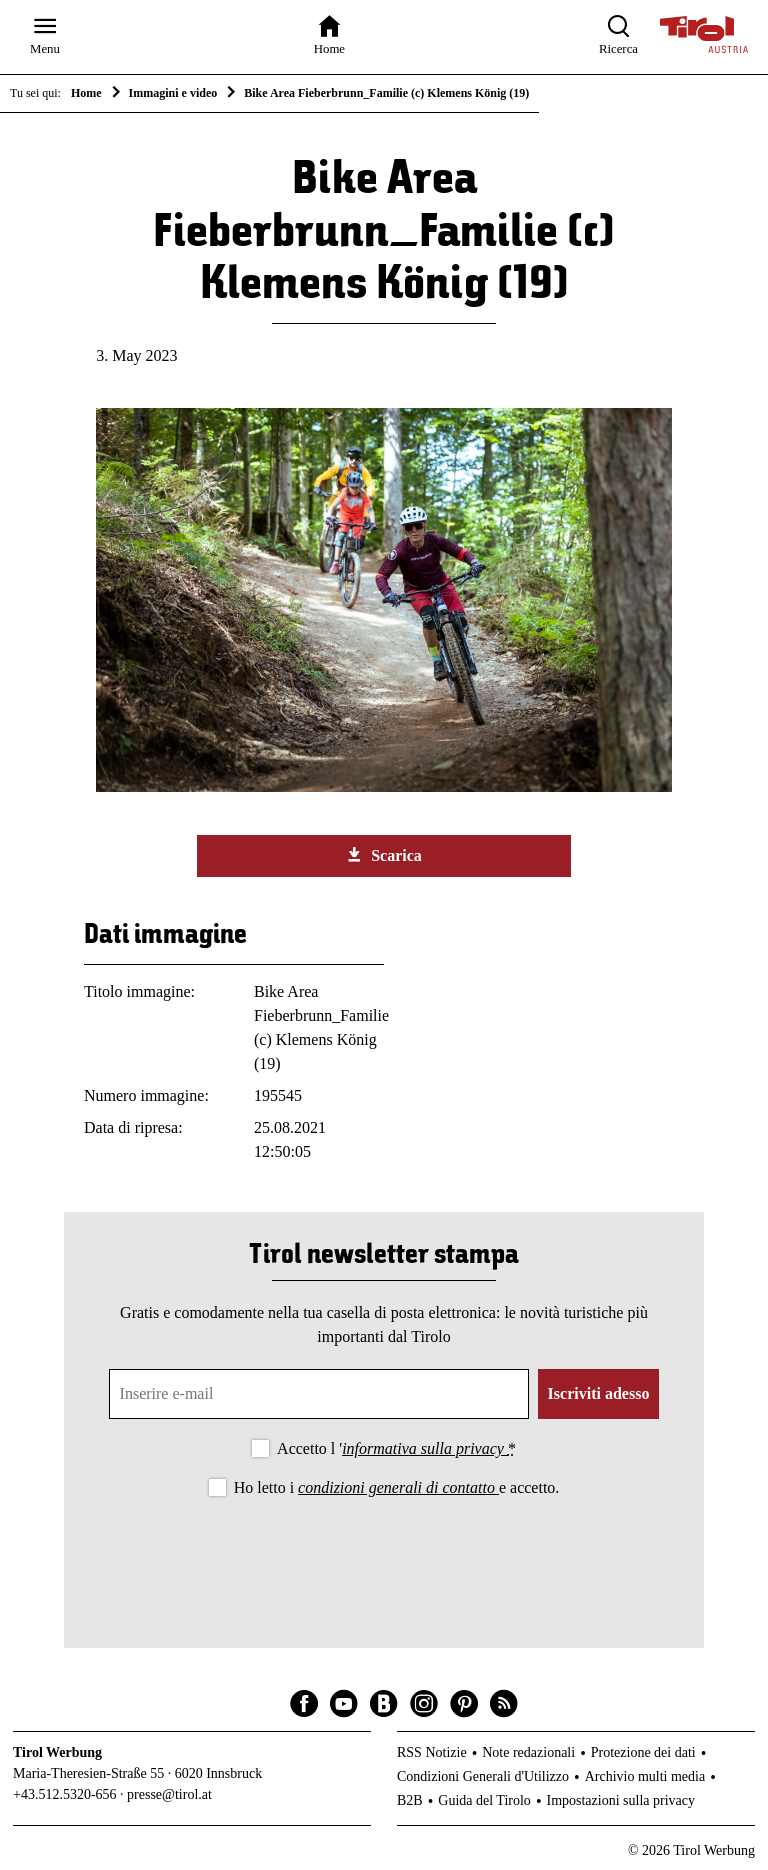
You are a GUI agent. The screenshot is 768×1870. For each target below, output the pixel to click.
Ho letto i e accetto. (397, 1487)
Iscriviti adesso (599, 1393)
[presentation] (384, 1556)
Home (86, 93)
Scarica (384, 855)
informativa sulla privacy (425, 1448)
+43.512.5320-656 (65, 1794)
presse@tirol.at (169, 1794)
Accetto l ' (396, 1448)
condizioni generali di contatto (398, 1487)
